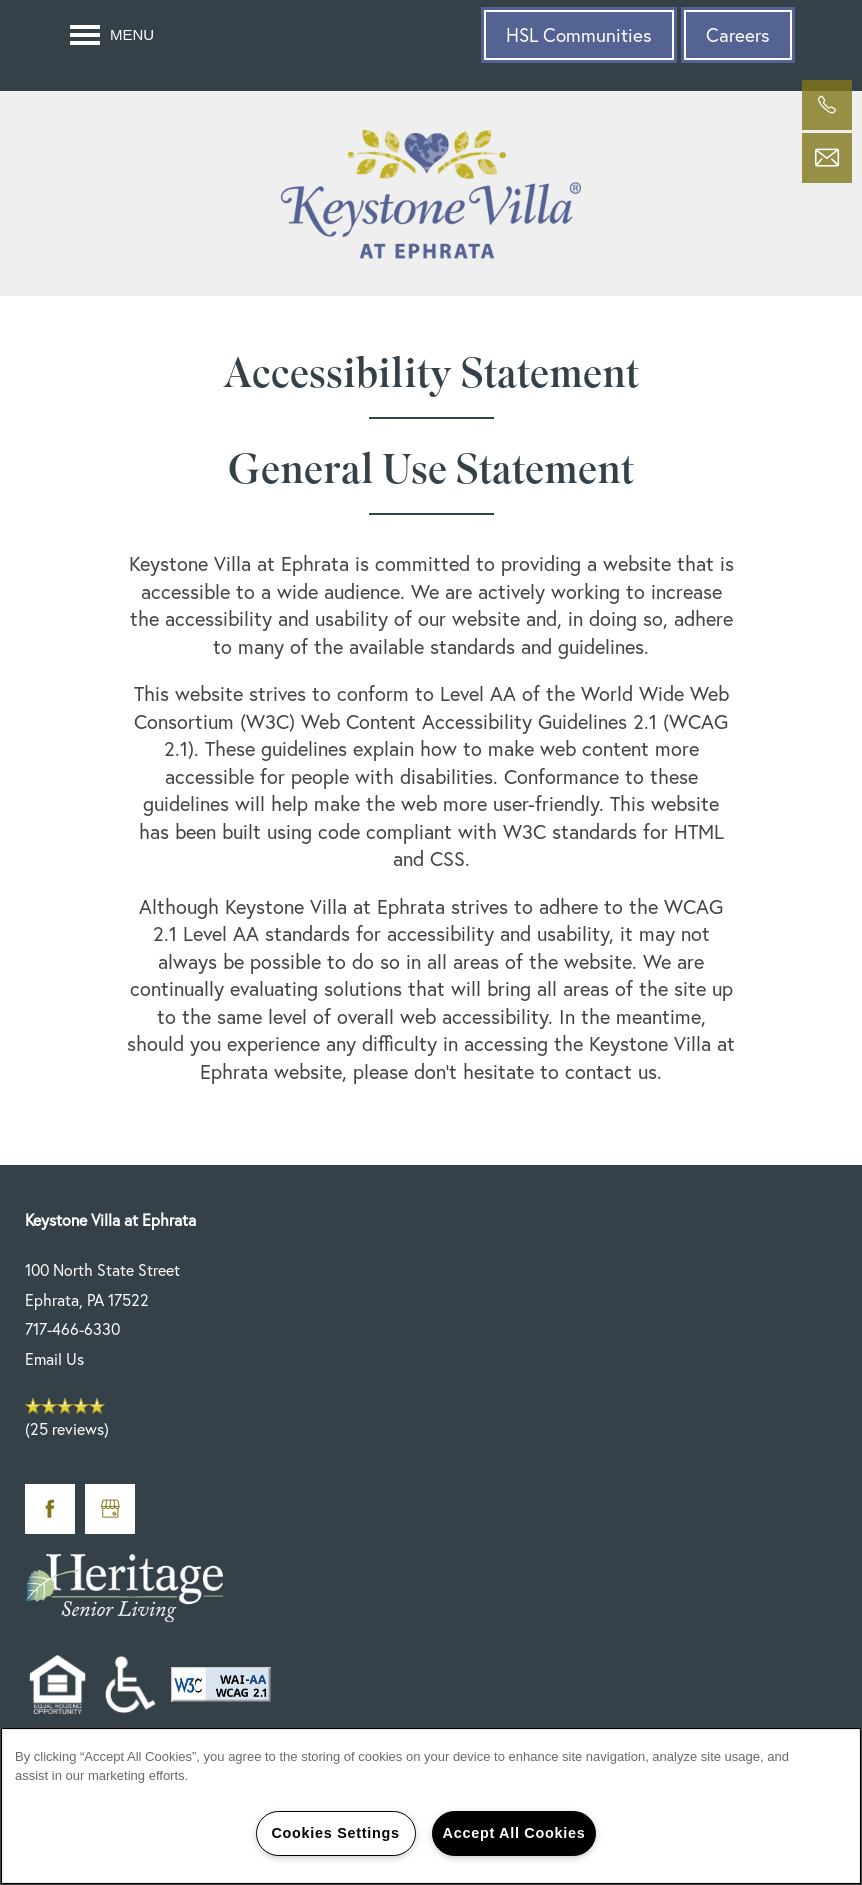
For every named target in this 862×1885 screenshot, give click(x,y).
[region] (431, 1806)
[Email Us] (827, 158)
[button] (579, 35)
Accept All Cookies (514, 1833)
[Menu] (112, 35)
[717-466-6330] (827, 105)
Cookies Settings (335, 1833)
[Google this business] (110, 1509)
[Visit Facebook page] (50, 1509)
